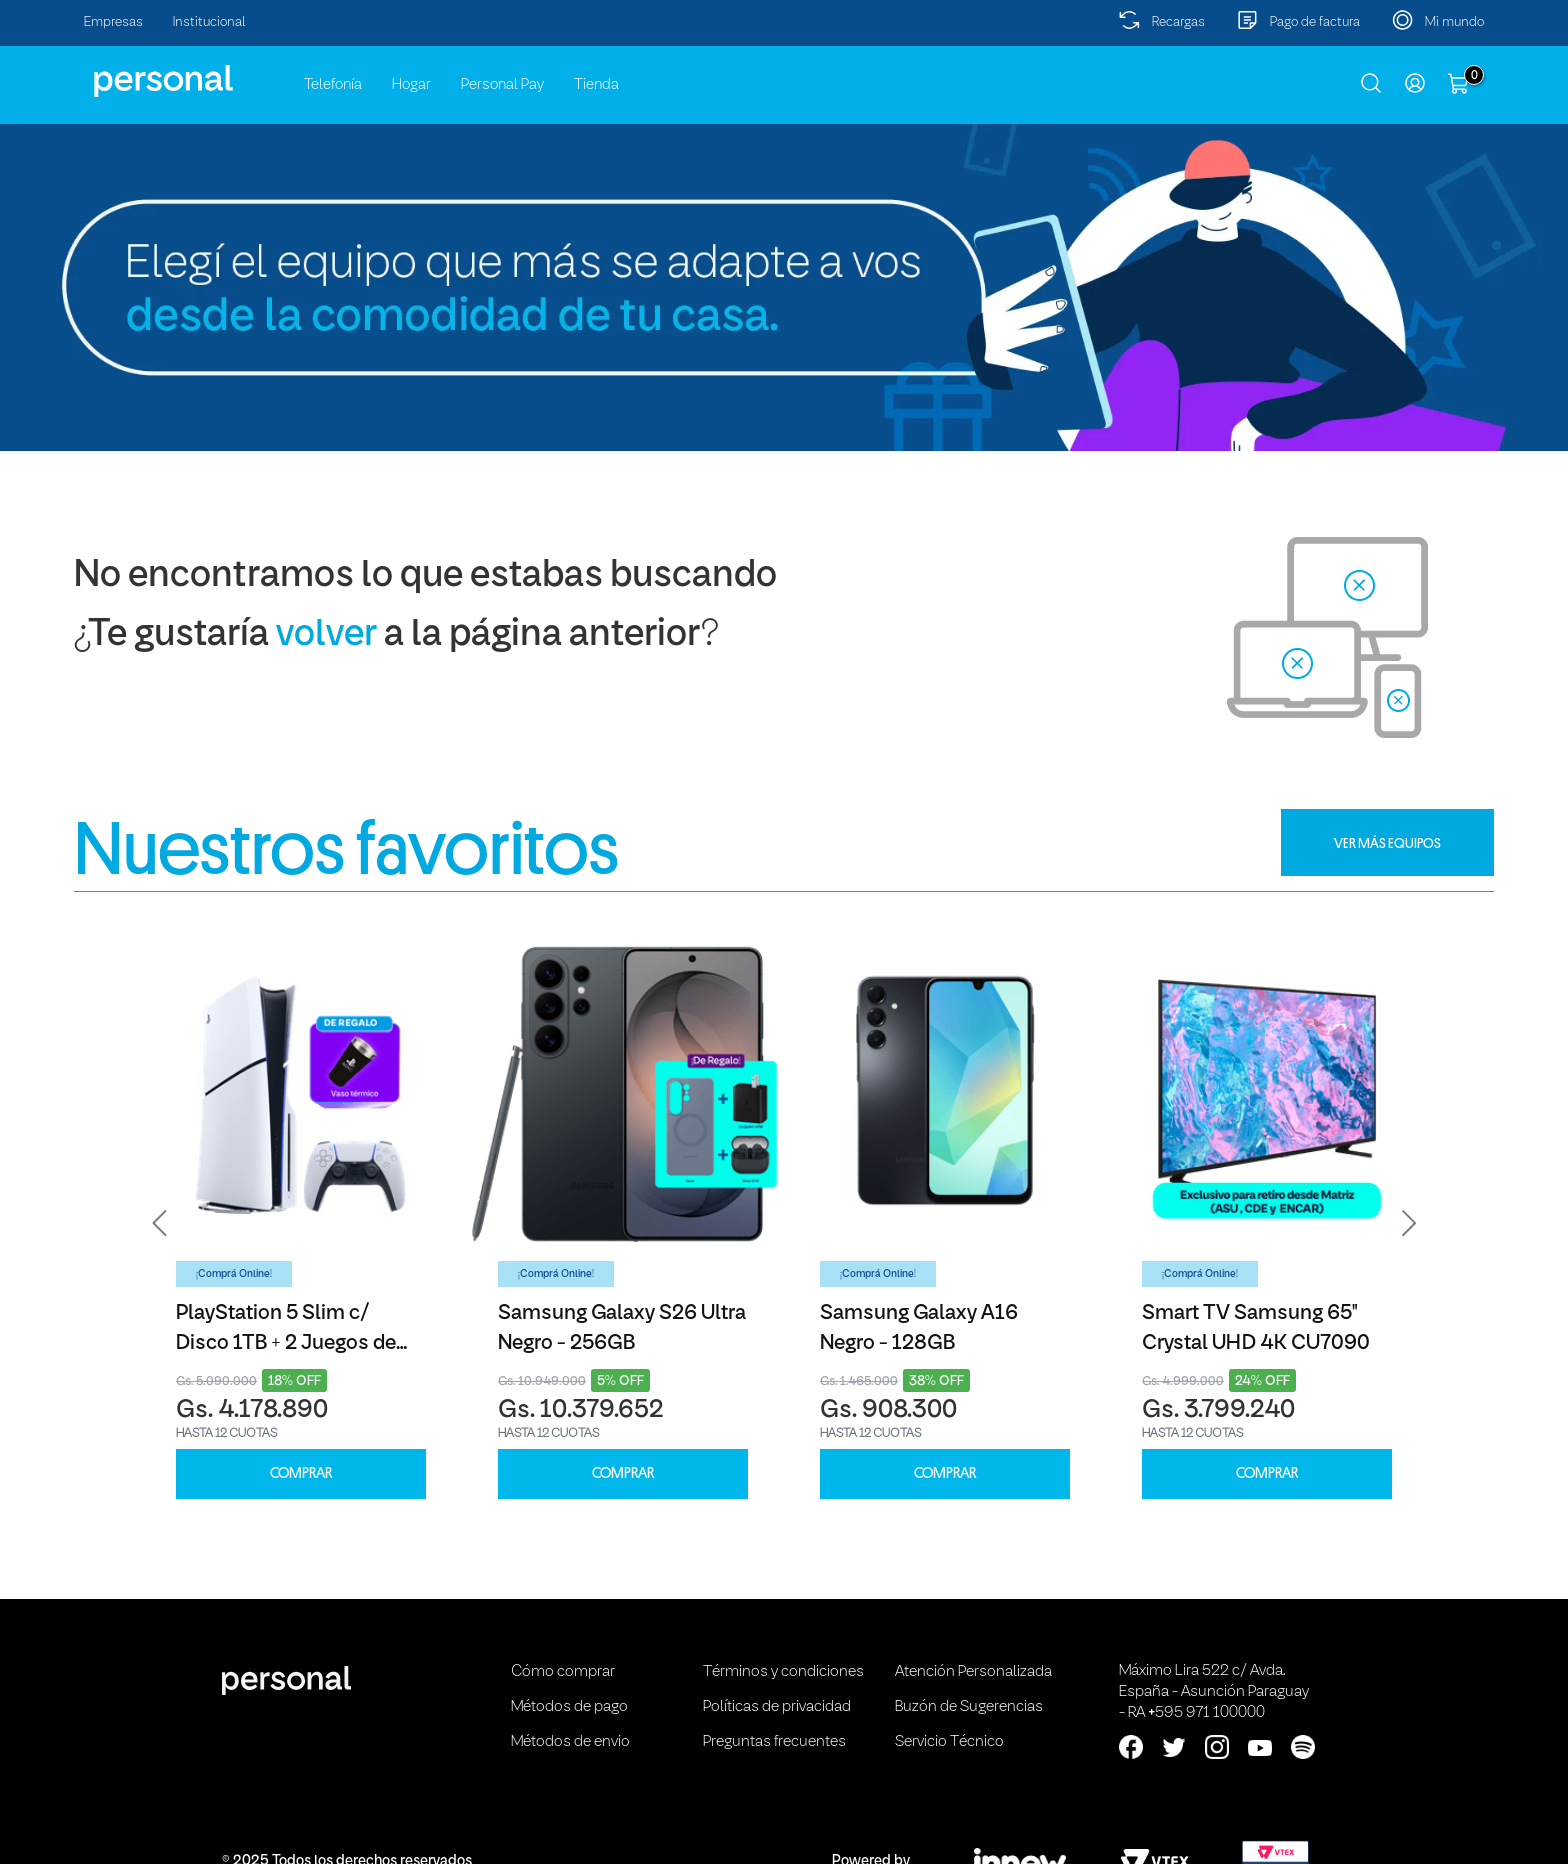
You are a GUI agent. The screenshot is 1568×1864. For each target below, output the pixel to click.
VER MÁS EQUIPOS (1387, 843)
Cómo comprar (563, 1672)
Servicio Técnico (949, 1742)
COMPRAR (301, 1473)
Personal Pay (502, 85)
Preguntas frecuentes (774, 1742)
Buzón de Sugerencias (969, 1707)
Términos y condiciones (783, 1672)
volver (326, 635)
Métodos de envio (570, 1742)
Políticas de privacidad (777, 1707)
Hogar (411, 85)
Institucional (209, 22)
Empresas (113, 22)
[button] (160, 1223)
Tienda (596, 85)
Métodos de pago (569, 1707)
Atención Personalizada (973, 1672)
